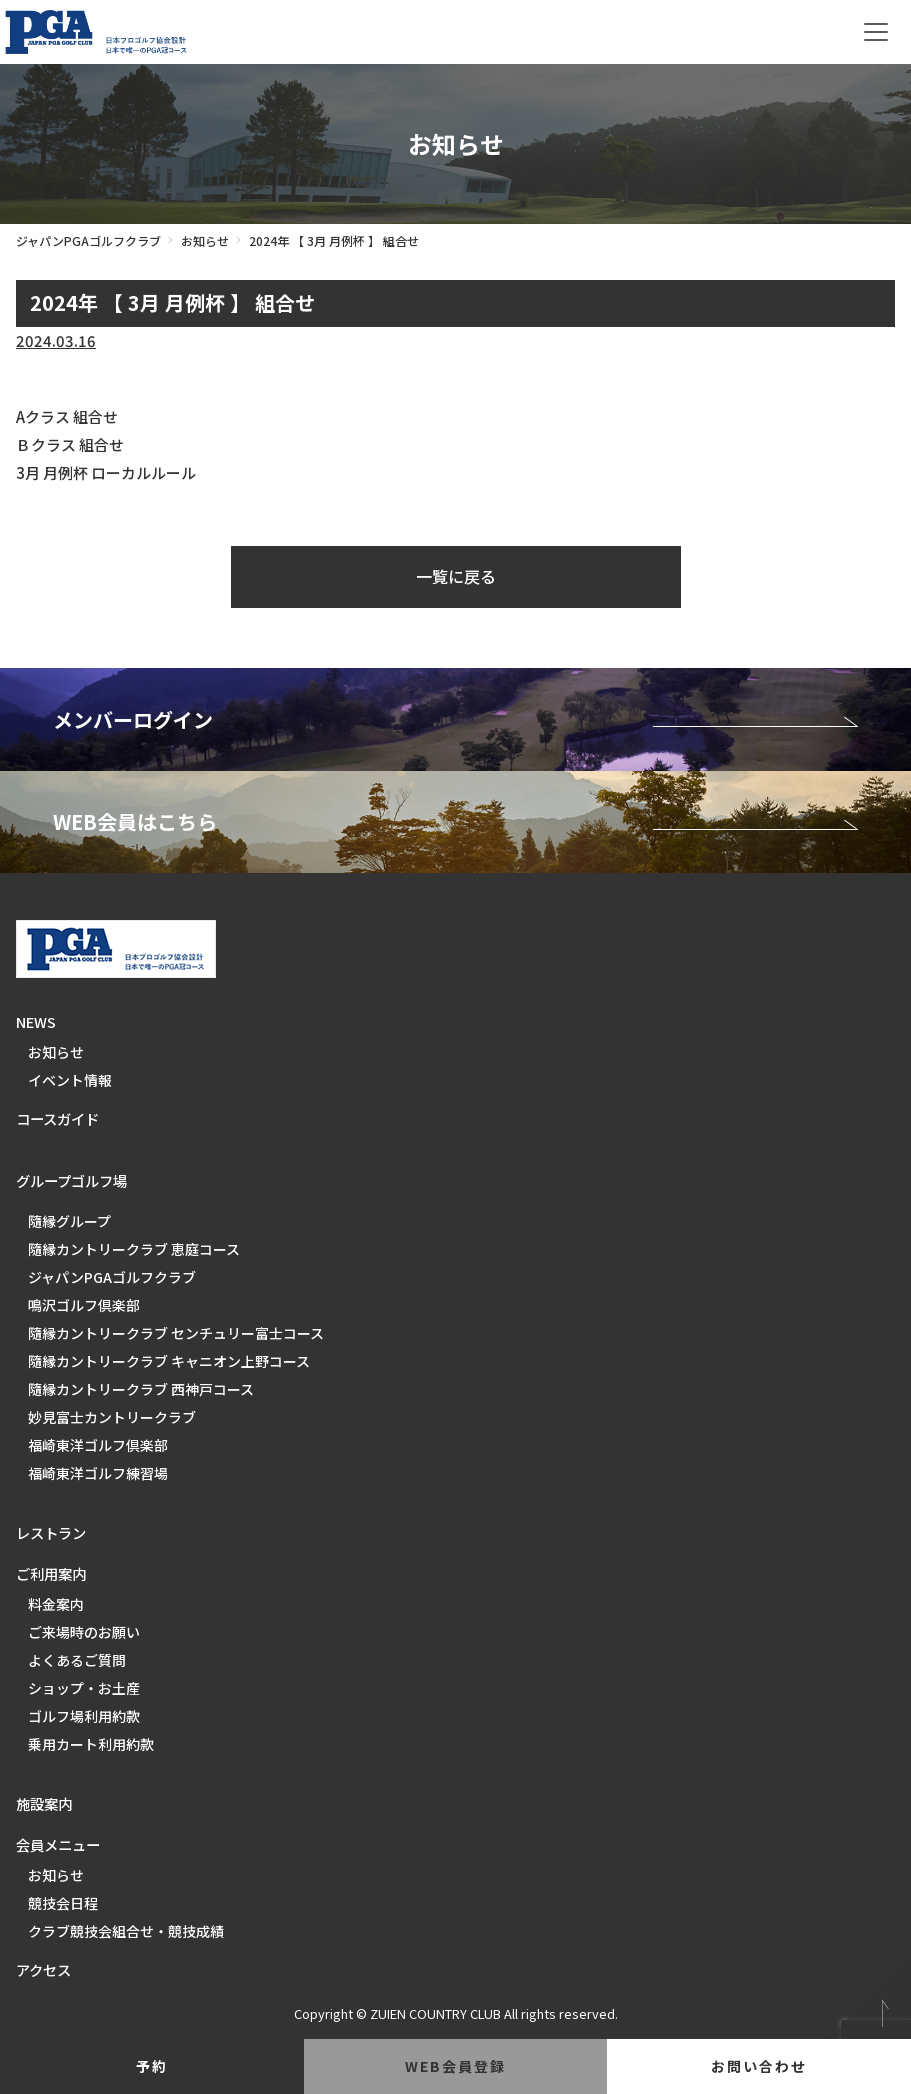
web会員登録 (455, 2066)
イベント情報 (70, 1080)
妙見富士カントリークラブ (112, 1417)
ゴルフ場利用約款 (84, 1716)
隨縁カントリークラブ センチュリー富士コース (176, 1333)
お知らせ (205, 240)
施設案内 (44, 1803)
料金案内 (56, 1604)
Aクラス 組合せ (67, 416)
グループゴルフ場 (71, 1180)
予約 (152, 2066)
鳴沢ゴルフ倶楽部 (84, 1305)
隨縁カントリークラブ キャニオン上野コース (169, 1361)
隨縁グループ (69, 1221)
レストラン (51, 1532)
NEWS (36, 1021)
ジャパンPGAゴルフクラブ (88, 240)
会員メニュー (58, 1844)
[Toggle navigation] (876, 32)
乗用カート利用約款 (91, 1744)
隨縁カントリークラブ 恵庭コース (134, 1249)
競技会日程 (63, 1903)
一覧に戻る (456, 576)
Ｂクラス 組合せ (70, 444)
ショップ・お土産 (84, 1688)
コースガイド (57, 1118)
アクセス (43, 1969)
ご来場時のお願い (84, 1632)
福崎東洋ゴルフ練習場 (98, 1473)
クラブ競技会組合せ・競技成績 (126, 1931)
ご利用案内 (51, 1573)
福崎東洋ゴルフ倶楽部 (98, 1445)
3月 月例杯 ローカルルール (106, 472)
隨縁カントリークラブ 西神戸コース (141, 1389)
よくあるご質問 (77, 1660)
